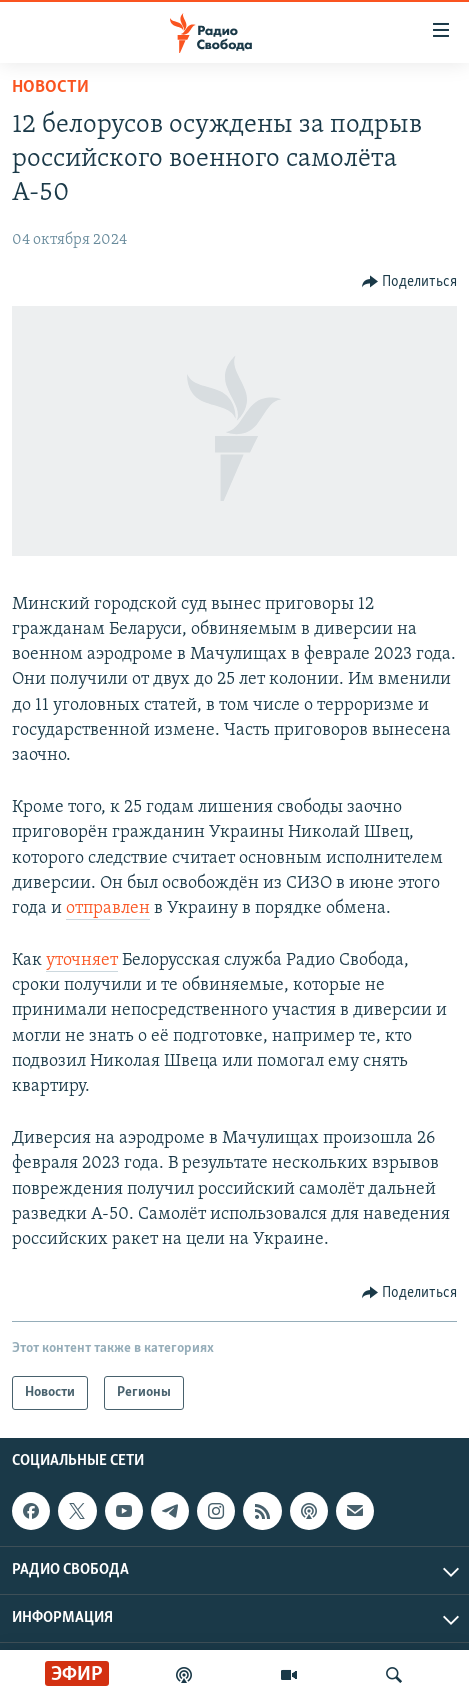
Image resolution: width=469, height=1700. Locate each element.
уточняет (82, 960)
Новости (50, 87)
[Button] (410, 282)
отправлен (108, 908)
